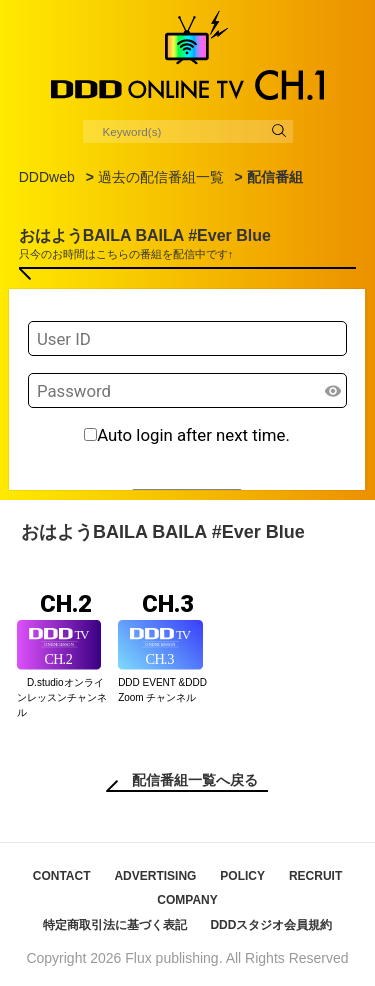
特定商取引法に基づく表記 (115, 925)
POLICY (242, 876)
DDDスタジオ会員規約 (271, 925)
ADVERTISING (155, 876)
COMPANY (187, 900)
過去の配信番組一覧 (161, 177)
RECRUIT (315, 876)
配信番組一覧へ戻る (195, 780)
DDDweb (47, 177)
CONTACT (62, 876)
